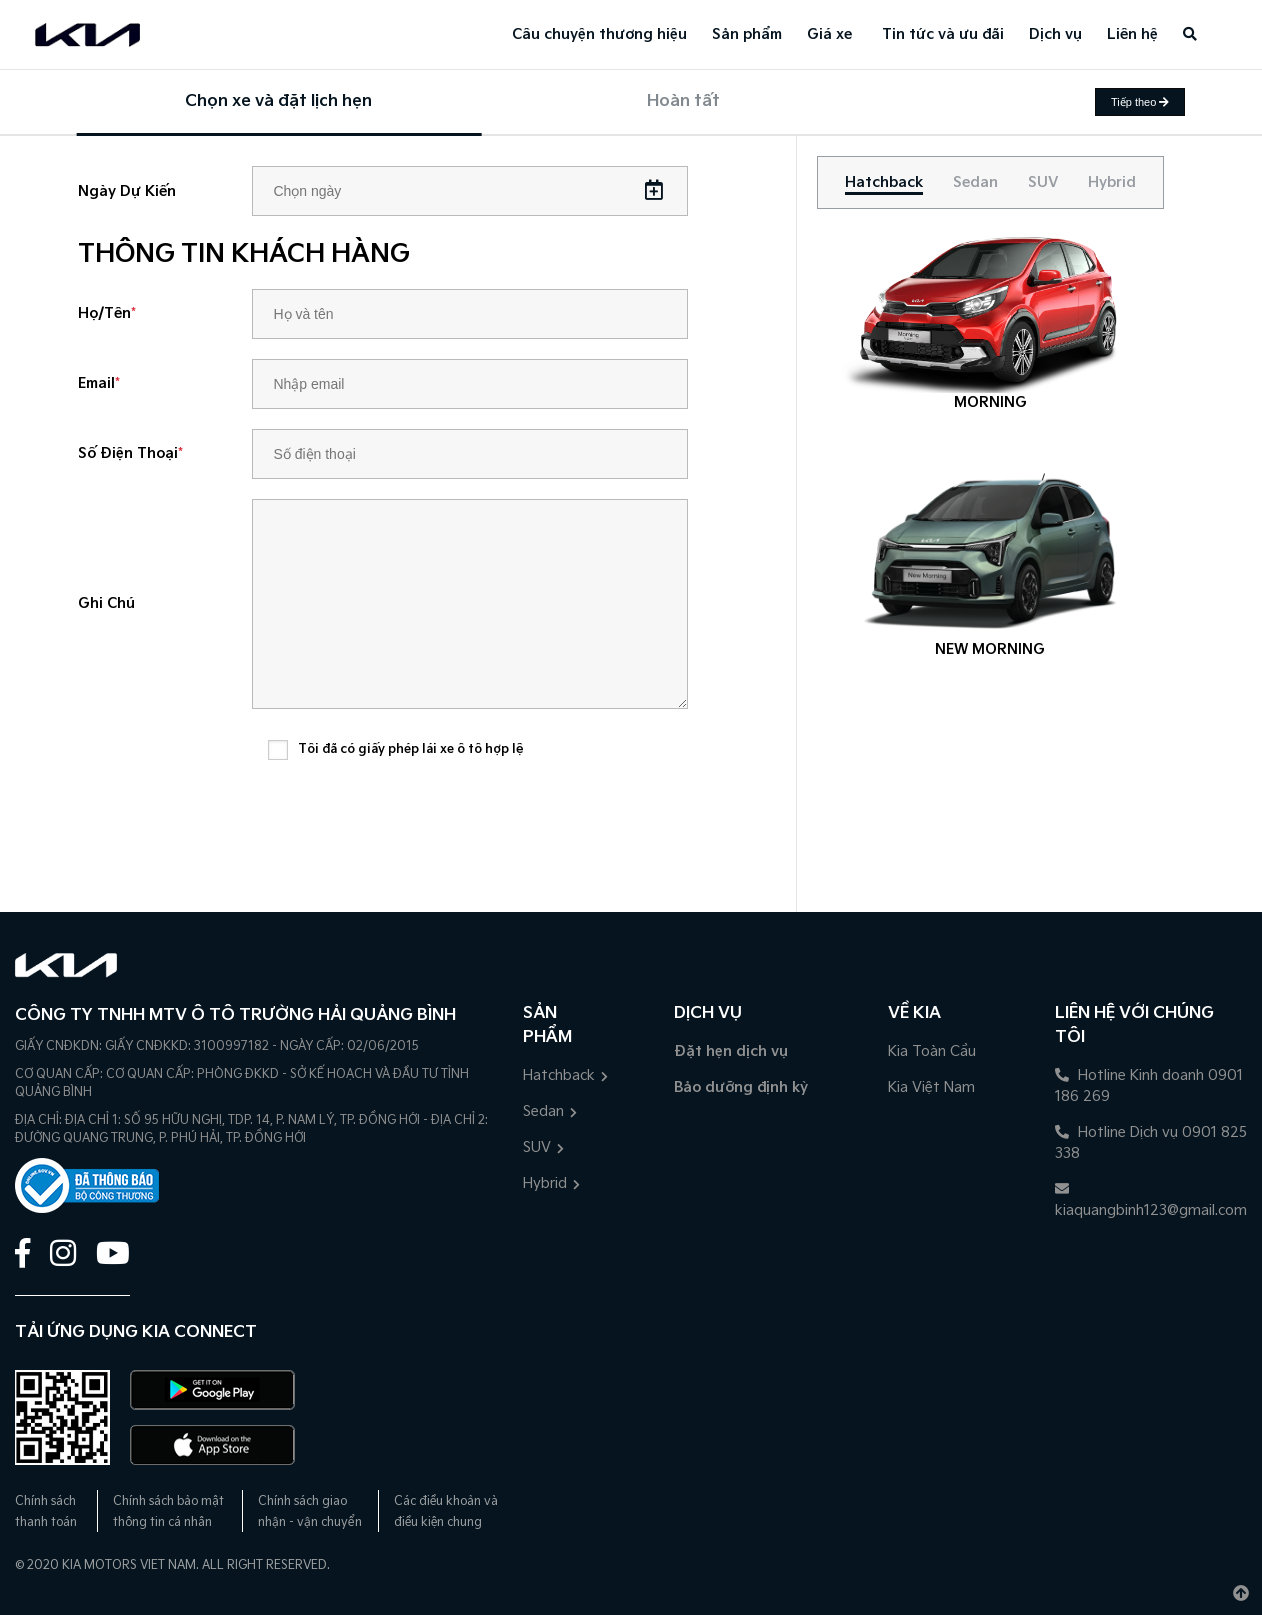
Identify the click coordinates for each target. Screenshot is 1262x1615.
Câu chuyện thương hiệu (599, 34)
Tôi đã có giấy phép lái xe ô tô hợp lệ (411, 749)
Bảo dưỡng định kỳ (741, 1087)
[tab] (884, 182)
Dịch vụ (1055, 34)
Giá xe (829, 34)
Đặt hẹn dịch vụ (731, 1051)
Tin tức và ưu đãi (943, 34)
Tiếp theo (1140, 102)
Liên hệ (1132, 34)
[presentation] (420, 823)
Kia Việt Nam (931, 1087)
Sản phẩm (747, 34)
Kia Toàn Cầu (932, 1051)
